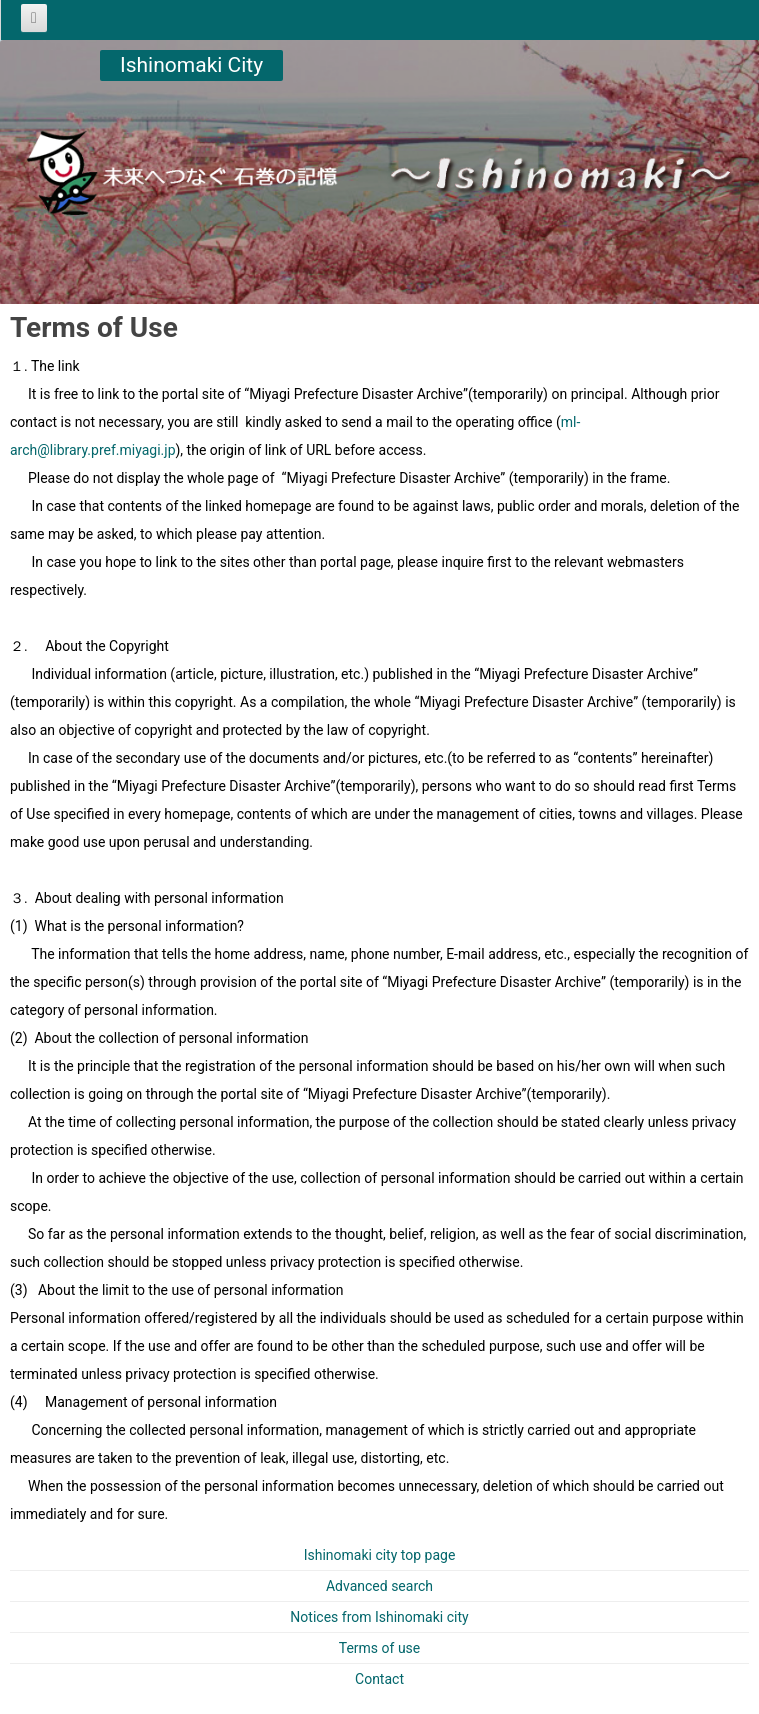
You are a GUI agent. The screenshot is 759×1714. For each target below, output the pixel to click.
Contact (379, 1679)
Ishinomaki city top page (380, 1555)
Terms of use (380, 1648)
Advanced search (379, 1586)
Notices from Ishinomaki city (379, 1617)
